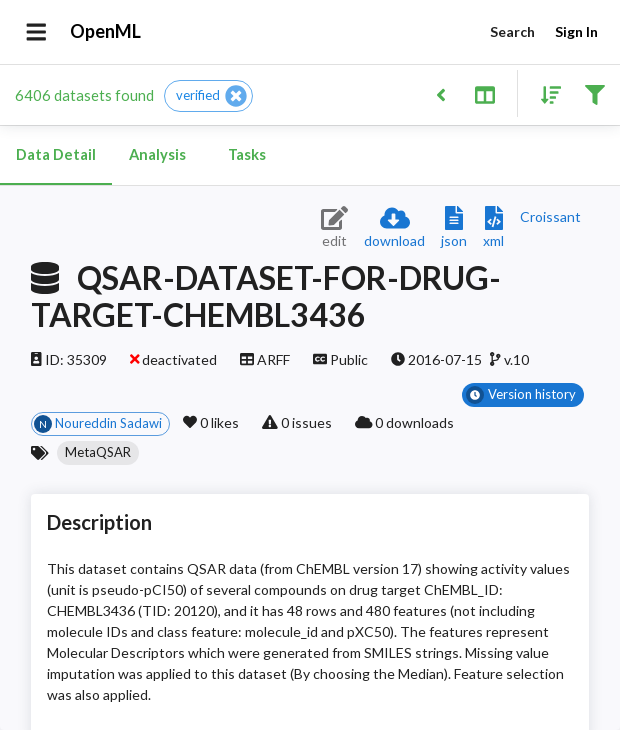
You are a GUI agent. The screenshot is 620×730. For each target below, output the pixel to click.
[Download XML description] (493, 228)
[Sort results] (545, 93)
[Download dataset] (394, 228)
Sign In (576, 32)
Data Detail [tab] (56, 155)
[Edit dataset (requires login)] (334, 228)
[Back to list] (440, 93)
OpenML (106, 32)
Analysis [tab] (157, 155)
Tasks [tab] (247, 155)
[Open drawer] (36, 32)
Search (512, 32)
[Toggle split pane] (484, 93)
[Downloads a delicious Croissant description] (550, 216)
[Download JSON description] (454, 228)
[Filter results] (594, 93)
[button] (208, 96)
